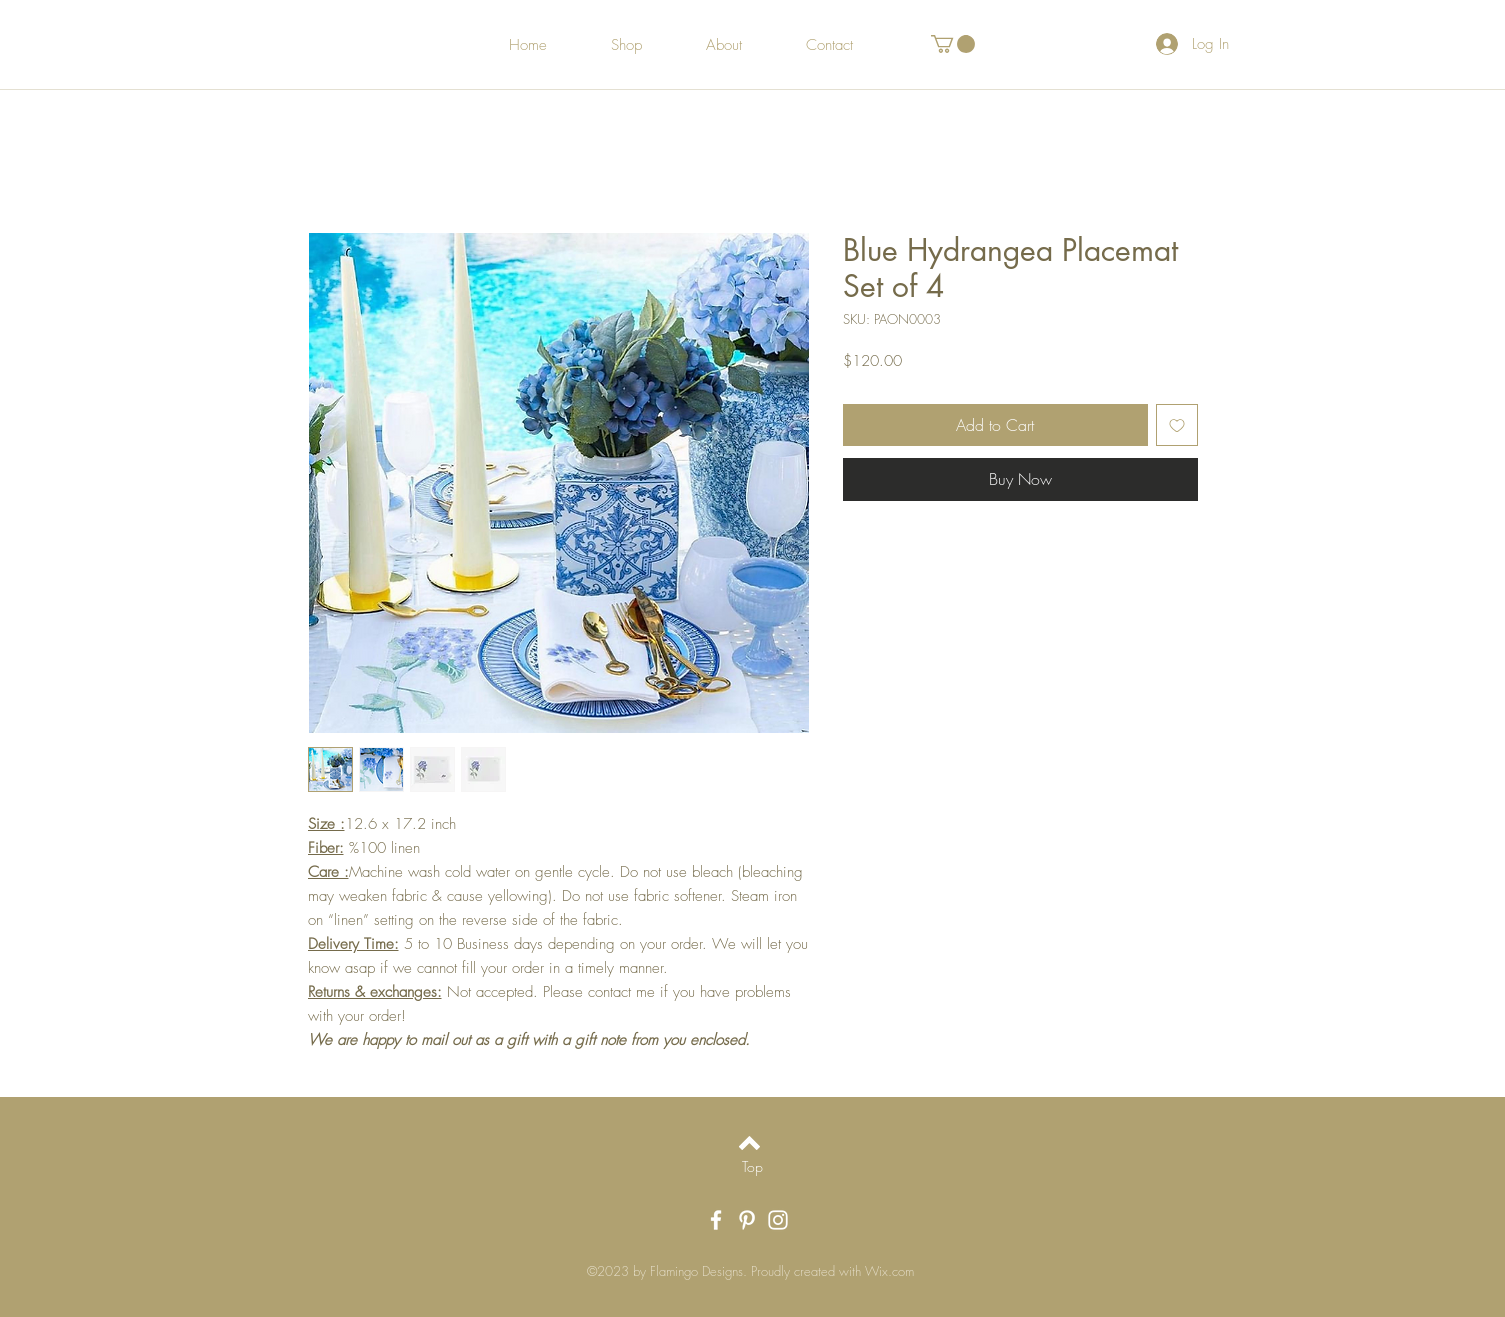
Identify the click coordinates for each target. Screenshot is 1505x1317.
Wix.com (889, 1271)
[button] (953, 44)
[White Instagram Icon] (778, 1220)
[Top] (752, 1167)
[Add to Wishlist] (1177, 425)
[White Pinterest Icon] (747, 1220)
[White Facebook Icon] (716, 1220)
